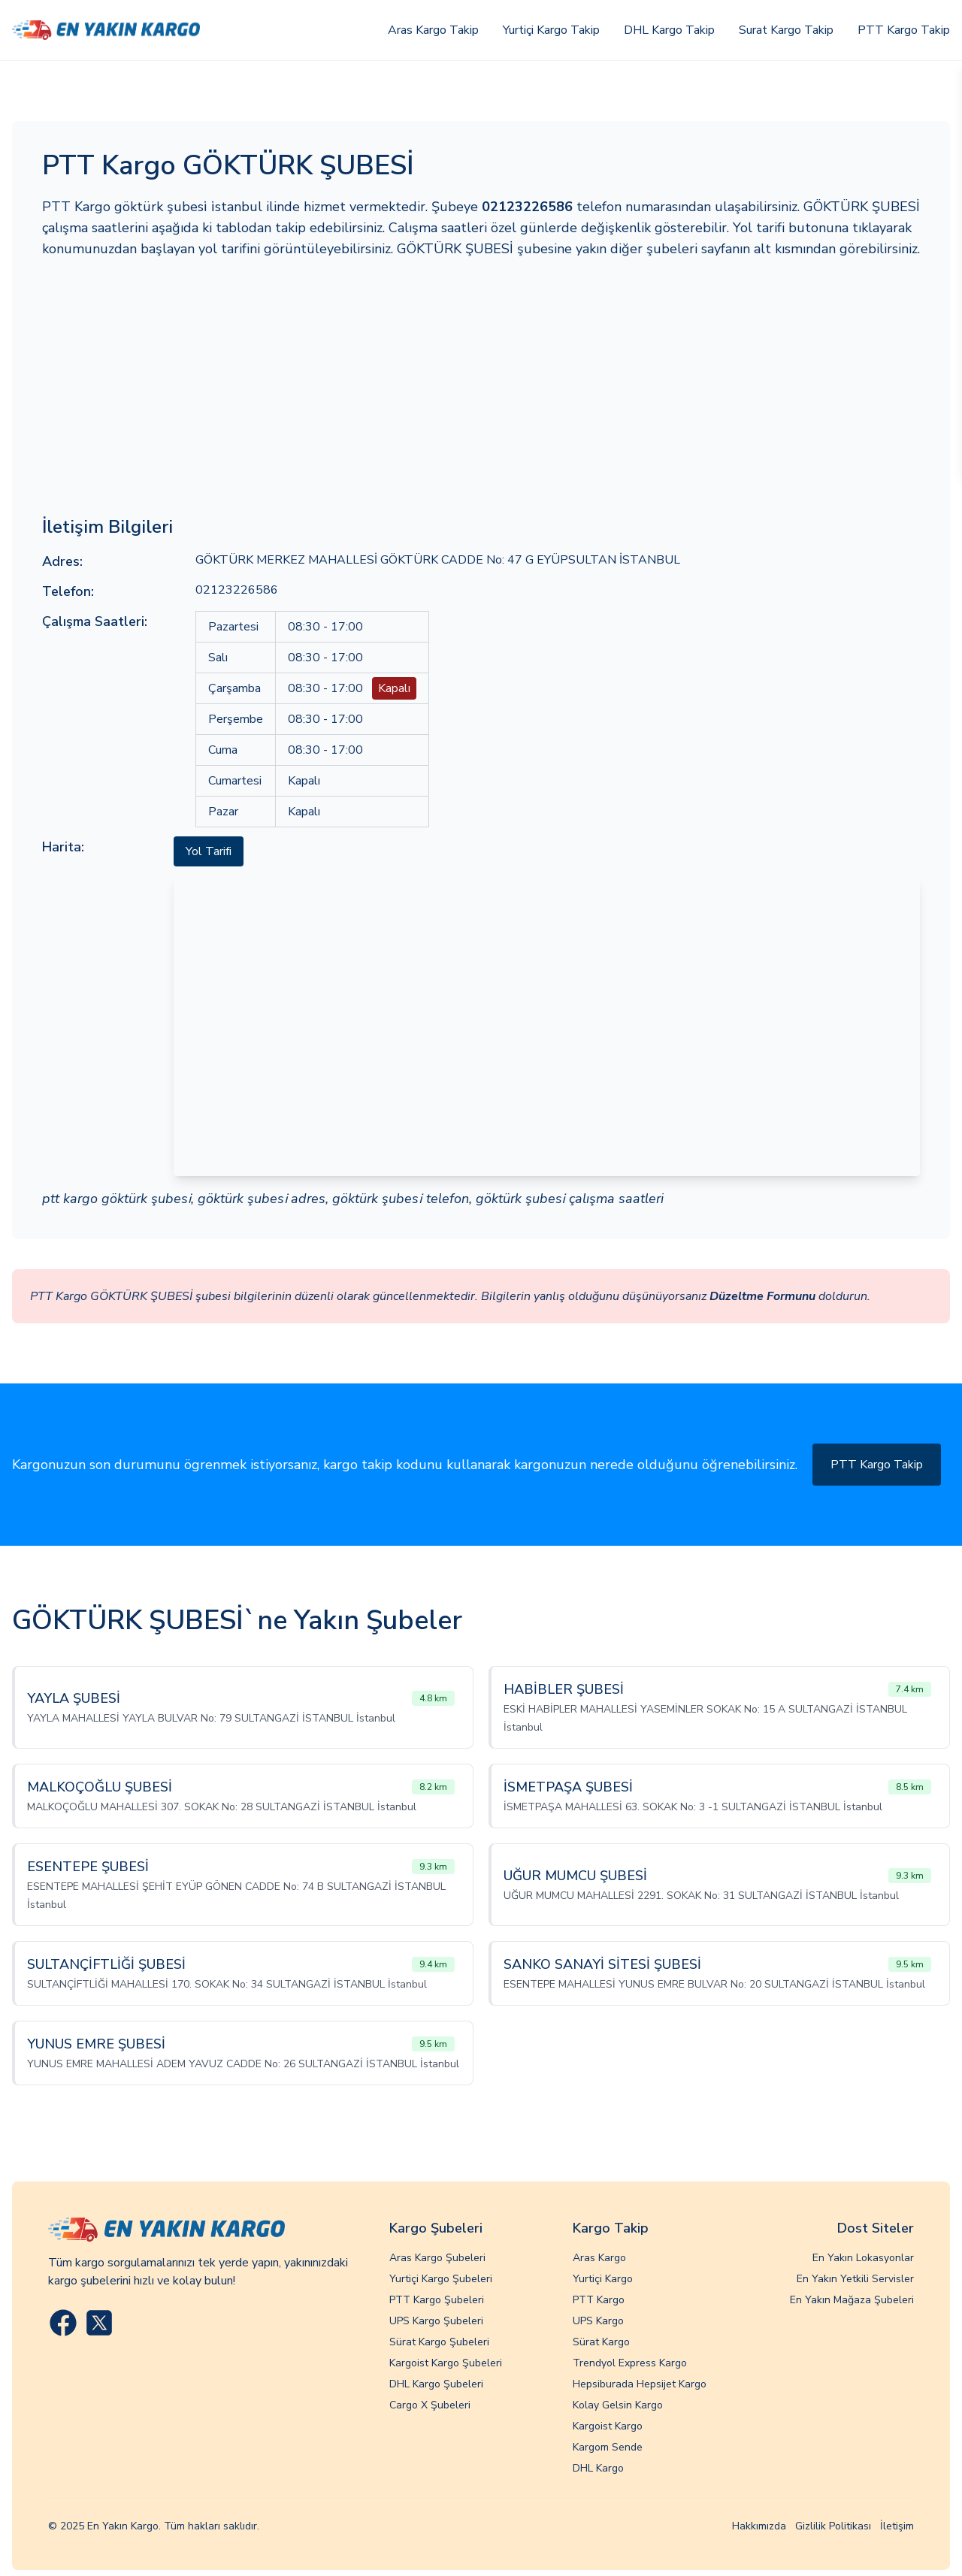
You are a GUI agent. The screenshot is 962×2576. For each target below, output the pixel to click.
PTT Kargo (599, 2300)
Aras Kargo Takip (433, 30)
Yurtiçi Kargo (603, 2279)
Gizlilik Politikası (833, 2526)
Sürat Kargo (601, 2342)
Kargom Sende (608, 2447)
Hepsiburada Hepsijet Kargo (639, 2384)
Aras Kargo (599, 2258)
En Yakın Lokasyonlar (863, 2258)
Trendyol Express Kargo (630, 2363)
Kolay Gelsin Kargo (618, 2405)
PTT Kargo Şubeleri (436, 2300)
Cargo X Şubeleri (429, 2405)
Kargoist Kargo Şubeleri (445, 2363)
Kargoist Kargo (608, 2426)
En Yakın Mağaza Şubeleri (852, 2300)
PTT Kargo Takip (904, 30)
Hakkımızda (759, 2526)
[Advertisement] (481, 387)
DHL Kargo (598, 2468)
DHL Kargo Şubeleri (436, 2384)
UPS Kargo (598, 2321)
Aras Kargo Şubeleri (437, 2258)
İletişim (897, 2526)
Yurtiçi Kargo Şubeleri (440, 2279)
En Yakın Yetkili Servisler (855, 2279)
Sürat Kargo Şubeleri (439, 2342)
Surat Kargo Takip (786, 30)
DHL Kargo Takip (669, 30)
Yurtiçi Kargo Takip (551, 30)
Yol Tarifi (208, 851)
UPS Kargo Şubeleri (436, 2321)
